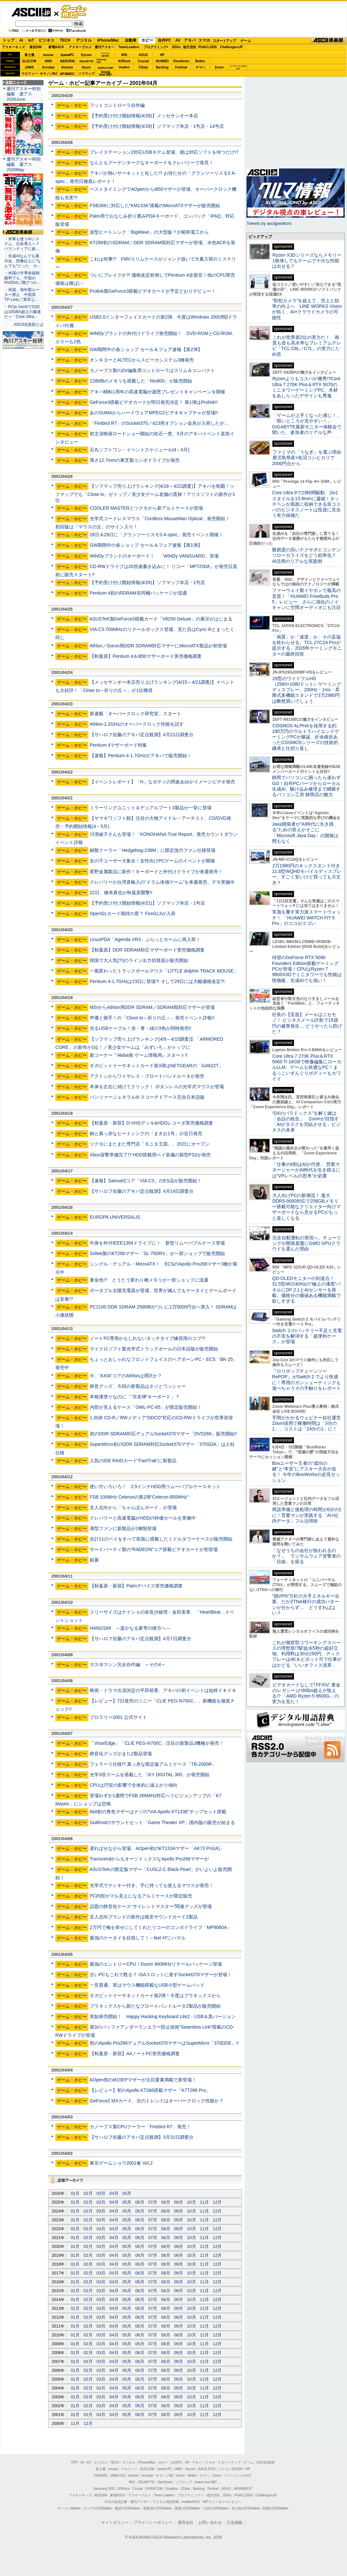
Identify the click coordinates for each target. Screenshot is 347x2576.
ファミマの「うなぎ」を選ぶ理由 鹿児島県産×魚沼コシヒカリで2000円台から (309, 457)
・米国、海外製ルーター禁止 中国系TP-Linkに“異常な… (22, 294)
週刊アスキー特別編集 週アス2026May (24, 164)
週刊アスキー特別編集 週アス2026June (24, 94)
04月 (113, 2193)
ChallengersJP (231, 47)
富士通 (29, 55)
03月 (101, 2193)
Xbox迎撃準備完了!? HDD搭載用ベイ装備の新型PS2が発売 (150, 1154)
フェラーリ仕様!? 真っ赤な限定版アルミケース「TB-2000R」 (153, 1764)
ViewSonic (181, 61)
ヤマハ (200, 67)
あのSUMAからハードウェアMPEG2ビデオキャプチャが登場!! (154, 412)
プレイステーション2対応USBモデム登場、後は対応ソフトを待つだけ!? (164, 152)
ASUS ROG (67, 61)
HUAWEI (162, 61)
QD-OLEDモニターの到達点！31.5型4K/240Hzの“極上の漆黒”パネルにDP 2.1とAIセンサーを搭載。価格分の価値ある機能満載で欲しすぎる (306, 1290)
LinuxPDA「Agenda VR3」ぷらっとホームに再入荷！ (145, 939)
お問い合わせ (210, 2522)
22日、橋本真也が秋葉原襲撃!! (121, 892)
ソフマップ (86, 73)
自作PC (164, 40)
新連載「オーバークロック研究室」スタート (135, 713)
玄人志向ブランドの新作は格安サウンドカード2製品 (144, 1916)
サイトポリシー (115, 2522)
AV (178, 40)
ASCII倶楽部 (328, 40)
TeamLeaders (129, 47)
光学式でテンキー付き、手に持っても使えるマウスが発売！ (151, 1885)
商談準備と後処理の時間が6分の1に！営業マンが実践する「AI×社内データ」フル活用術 (306, 1515)
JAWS (29, 67)
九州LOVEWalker (215, 2508)
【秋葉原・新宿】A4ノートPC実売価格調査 (135, 2053)
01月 (75, 2193)
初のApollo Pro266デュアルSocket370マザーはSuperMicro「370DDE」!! (164, 2043)
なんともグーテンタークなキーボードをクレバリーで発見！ (151, 162)
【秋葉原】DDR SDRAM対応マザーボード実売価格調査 (147, 950)
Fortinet (181, 67)
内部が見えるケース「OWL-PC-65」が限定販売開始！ (146, 1407)
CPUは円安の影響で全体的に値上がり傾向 (133, 1785)
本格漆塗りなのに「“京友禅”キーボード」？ (135, 1396)
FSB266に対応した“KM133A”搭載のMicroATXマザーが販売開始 (155, 205)
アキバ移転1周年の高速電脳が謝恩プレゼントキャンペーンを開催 (157, 391)
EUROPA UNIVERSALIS (115, 1217)
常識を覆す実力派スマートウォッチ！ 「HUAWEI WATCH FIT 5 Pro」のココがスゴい (306, 917)
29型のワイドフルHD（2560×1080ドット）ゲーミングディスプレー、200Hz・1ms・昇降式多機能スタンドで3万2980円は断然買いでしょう (306, 690)
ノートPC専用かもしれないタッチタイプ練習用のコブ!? (147, 1338)
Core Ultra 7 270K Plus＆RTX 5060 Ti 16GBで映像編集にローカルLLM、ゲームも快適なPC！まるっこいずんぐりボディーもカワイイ (306, 1067)
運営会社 (185, 2522)
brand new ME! (206, 2482)
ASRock (124, 61)
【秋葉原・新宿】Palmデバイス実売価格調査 (136, 1585)
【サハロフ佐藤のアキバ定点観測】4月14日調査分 (141, 1191)
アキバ (190, 40)
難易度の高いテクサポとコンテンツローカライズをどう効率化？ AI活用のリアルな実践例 (307, 555)
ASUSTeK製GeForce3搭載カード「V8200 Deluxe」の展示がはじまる (160, 618)
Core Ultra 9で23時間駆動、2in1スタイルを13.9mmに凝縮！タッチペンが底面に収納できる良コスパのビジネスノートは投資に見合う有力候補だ (306, 504)
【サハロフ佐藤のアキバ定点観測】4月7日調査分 (140, 1638)
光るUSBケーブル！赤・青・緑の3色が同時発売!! (140, 1028)
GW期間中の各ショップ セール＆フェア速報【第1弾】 (146, 545)
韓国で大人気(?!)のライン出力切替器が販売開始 (139, 960)
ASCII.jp (31, 12)
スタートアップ (224, 41)
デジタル (84, 40)
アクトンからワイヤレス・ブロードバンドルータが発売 (147, 1076)
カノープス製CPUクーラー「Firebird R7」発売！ (140, 2126)
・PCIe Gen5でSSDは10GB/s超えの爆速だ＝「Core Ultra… (22, 312)
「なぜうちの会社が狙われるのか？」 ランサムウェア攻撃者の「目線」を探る (306, 1556)
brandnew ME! (105, 73)
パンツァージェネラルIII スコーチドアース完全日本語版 (147, 1097)
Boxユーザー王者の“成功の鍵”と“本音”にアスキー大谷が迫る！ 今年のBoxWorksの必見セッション (306, 1472)
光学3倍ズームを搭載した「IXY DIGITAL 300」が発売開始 (150, 1774)
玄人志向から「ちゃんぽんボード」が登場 (133, 1507)
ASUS (143, 55)
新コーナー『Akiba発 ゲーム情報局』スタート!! (139, 1055)
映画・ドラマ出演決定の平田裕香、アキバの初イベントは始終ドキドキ (163, 1690)
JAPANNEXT (67, 73)
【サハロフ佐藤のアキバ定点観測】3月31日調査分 (141, 2137)
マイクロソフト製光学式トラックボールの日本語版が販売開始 (154, 1348)
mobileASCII (191, 2502)
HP (162, 55)
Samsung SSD (104, 2488)
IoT (31, 40)
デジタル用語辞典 (166, 2502)
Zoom (219, 67)
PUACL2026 (207, 47)
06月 (139, 2202)
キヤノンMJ (48, 73)
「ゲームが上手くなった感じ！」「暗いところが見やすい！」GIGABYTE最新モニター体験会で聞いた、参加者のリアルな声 (306, 424)
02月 (87, 2193)
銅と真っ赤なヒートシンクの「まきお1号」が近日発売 (146, 1133)
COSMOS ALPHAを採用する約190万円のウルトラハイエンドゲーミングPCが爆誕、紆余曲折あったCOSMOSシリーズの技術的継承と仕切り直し (305, 737)
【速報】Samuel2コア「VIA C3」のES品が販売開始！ (146, 1180)
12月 (217, 2202)
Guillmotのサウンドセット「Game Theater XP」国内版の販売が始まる (162, 1822)
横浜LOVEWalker (127, 2508)
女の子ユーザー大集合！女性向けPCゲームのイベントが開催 (152, 860)
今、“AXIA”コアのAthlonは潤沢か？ (126, 1375)
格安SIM (35, 47)
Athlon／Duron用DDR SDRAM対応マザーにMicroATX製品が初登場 (158, 645)
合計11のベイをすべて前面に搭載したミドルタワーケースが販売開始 (161, 1539)
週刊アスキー (104, 47)
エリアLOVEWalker (97, 2508)
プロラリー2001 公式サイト (118, 1717)
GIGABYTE (86, 61)
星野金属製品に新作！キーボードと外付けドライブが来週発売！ (156, 871)
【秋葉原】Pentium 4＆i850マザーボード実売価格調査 (146, 656)
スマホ (204, 40)
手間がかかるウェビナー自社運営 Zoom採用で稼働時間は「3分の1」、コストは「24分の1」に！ (308, 1423)
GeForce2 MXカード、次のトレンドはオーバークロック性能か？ (157, 2100)
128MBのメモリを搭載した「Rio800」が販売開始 (141, 380)
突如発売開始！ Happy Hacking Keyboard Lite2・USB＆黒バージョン (163, 2016)
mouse (48, 55)
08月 (165, 2202)
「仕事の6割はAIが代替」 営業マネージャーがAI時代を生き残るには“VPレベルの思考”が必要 (306, 1170)
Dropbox (124, 67)
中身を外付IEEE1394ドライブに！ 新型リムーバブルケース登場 (157, 1243)
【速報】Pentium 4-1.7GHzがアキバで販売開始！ (141, 755)
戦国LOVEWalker (275, 2508)
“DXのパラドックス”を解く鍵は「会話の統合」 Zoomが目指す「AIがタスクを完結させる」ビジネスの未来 (306, 1122)
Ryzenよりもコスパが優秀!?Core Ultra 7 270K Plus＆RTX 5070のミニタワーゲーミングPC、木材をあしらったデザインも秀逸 (306, 387)
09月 (178, 2202)
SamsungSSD (101, 60)
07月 (152, 2202)
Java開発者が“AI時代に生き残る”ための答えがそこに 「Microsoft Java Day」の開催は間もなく (305, 832)
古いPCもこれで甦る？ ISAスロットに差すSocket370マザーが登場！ (161, 1974)
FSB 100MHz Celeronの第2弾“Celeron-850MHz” (139, 1497)
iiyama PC (164, 2469)
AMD (48, 61)
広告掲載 (235, 2522)
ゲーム (245, 41)
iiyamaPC (67, 55)
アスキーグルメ (80, 47)
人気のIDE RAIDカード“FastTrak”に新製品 (133, 1460)
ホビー (147, 40)
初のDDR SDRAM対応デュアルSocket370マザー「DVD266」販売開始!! (163, 1433)
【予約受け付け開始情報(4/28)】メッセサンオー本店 (144, 115)
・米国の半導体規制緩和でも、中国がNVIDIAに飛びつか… (22, 278)
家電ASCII (56, 47)
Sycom (86, 55)
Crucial (143, 61)
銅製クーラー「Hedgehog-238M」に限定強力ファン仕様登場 (153, 850)
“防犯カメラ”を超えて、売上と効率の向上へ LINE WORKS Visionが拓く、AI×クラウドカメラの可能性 (307, 309)
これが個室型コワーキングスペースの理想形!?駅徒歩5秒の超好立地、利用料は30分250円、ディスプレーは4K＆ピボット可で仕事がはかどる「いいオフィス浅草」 (307, 1654)
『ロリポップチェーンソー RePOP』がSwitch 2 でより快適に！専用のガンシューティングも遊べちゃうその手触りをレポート (306, 1379)
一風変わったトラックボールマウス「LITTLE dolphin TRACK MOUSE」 (164, 970)
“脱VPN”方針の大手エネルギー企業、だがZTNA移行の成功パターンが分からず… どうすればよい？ (305, 1604)
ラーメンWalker (69, 2508)
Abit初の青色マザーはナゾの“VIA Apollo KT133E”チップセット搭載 (157, 1811)
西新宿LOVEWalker (157, 2508)
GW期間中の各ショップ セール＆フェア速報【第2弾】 (146, 349)
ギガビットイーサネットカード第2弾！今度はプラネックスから (155, 1995)
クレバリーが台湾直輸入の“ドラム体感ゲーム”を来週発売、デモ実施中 (162, 882)
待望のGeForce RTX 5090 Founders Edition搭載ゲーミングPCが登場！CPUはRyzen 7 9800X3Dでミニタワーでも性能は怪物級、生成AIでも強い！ (307, 969)
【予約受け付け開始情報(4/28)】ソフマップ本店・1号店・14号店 (157, 126)
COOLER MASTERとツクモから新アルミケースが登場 (146, 508)
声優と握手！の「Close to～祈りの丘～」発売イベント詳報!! (152, 1017)
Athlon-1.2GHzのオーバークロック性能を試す (136, 724)
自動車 (131, 40)
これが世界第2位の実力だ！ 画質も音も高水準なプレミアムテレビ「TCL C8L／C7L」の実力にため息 (306, 346)
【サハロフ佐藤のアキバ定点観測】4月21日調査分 (141, 734)
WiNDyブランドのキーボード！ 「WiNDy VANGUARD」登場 (154, 556)
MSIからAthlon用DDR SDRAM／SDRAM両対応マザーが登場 (152, 1007)
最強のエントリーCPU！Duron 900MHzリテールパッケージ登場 (156, 1964)
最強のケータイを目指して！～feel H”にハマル (138, 1937)
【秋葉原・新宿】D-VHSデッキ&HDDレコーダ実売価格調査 (151, 1123)
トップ (8, 40)
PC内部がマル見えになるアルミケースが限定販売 (141, 1895)
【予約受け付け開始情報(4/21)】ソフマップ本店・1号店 (147, 903)
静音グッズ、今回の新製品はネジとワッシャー (138, 1386)
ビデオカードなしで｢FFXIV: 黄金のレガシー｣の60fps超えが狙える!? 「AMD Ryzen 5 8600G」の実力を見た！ (306, 1693)
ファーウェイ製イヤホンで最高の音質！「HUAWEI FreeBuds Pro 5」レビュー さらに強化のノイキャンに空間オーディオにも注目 (306, 599)
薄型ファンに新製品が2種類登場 (123, 1528)
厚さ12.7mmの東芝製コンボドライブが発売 (135, 460)
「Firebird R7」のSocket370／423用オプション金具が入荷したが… (159, 423)
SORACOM (154, 2488)
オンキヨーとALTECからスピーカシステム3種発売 (142, 360)
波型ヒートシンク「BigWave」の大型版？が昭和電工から (149, 232)
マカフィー (29, 73)
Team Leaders (164, 2495)
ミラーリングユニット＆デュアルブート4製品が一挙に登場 (150, 807)
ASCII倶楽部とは (28, 324)
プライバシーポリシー (153, 2522)
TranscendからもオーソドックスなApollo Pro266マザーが (149, 1858)
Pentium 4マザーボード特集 (118, 745)
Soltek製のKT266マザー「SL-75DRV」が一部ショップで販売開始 (157, 1253)
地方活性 (189, 47)
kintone (67, 67)
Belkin (200, 61)
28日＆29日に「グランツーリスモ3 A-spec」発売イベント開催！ (157, 534)
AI (21, 40)
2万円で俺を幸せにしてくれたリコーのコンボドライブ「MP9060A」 (160, 1927)
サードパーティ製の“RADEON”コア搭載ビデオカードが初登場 (154, 1549)
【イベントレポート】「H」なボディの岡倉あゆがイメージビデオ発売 (162, 781)
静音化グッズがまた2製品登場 (121, 1753)
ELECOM (29, 61)
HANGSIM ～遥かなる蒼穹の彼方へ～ (130, 1628)
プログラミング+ (156, 47)
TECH (65, 40)
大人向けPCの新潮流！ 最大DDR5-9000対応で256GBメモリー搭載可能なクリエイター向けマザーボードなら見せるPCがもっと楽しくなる (306, 1207)
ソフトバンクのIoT (238, 67)
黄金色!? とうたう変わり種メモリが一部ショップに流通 (149, 1280)
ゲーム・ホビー (74, 12)
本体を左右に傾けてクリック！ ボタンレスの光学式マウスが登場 (157, 1086)
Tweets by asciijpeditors (269, 223)
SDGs (176, 47)
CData (143, 67)
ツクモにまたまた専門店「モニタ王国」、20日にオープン (150, 1144)
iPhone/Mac (108, 40)
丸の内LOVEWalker (245, 2508)
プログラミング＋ (190, 2495)
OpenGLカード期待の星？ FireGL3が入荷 (132, 913)
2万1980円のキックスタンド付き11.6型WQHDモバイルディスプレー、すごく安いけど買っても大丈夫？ (306, 874)
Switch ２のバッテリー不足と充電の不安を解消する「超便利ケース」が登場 (307, 1336)
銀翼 (94, 1560)
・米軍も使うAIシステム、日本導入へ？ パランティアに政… (22, 244)
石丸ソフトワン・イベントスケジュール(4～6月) (140, 449)
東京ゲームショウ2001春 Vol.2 (121, 2163)
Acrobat (48, 67)
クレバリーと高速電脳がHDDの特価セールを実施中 (143, 1518)
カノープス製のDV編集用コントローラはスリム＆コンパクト (152, 370)
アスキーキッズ (13, 47)
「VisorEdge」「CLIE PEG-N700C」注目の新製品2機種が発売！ (157, 1743)
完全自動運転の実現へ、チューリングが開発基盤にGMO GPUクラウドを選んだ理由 (306, 1243)
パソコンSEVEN (105, 54)
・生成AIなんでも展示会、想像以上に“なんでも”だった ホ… (22, 261)
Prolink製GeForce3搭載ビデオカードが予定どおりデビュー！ (153, 291)
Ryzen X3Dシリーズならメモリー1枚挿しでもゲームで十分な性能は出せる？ (306, 260)
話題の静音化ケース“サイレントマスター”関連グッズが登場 (151, 1906)
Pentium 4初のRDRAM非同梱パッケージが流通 (138, 593)
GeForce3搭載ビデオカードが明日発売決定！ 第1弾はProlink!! (154, 402)
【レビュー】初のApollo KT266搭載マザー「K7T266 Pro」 (150, 2090)
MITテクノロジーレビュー (222, 2502)
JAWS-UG (117, 2475)
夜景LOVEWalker (187, 2508)
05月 (126, 2193)
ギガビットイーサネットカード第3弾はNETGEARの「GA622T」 (156, 1065)
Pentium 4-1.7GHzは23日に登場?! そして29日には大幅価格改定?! (157, 981)
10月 (191, 2202)
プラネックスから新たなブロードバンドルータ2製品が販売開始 (155, 2006)
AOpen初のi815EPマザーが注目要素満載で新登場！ (142, 2079)
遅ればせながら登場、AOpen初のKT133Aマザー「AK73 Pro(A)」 (157, 1848)
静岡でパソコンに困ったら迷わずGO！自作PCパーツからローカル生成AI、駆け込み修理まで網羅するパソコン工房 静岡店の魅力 (306, 786)
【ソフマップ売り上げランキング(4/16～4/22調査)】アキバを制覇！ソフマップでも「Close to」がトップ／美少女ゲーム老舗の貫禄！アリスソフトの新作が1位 (145, 492)
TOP (74, 2462)
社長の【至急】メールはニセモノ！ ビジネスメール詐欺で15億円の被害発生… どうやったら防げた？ (307, 1023)
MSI (124, 55)
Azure (86, 67)
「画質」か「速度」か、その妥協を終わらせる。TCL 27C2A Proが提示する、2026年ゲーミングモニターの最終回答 (307, 645)
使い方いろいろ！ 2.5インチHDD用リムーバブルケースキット (155, 1486)
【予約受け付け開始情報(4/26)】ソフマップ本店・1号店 (147, 582)
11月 (204, 2202)
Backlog (162, 67)
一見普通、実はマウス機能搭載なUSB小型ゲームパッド (147, 1985)
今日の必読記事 (115, 2502)
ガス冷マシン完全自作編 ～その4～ (128, 1664)
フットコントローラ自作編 (117, 105)
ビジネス (46, 40)
